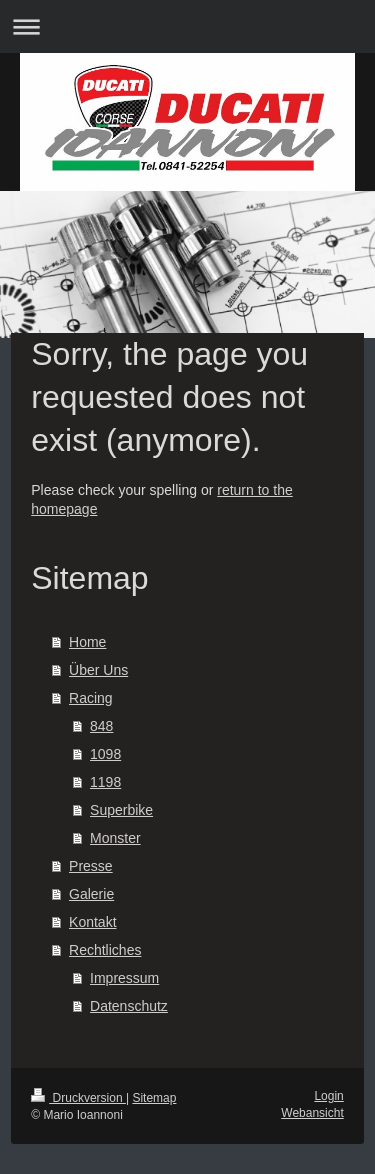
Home (87, 642)
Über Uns (98, 670)
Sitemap (154, 1098)
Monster (115, 838)
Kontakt (92, 922)
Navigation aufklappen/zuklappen (187, 26)
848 (101, 726)
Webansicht (312, 1113)
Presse (91, 866)
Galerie (91, 894)
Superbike (121, 810)
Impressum (124, 978)
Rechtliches (105, 950)
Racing (91, 698)
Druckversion (78, 1098)
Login (328, 1096)
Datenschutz (129, 1006)
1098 (105, 754)
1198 (105, 782)
